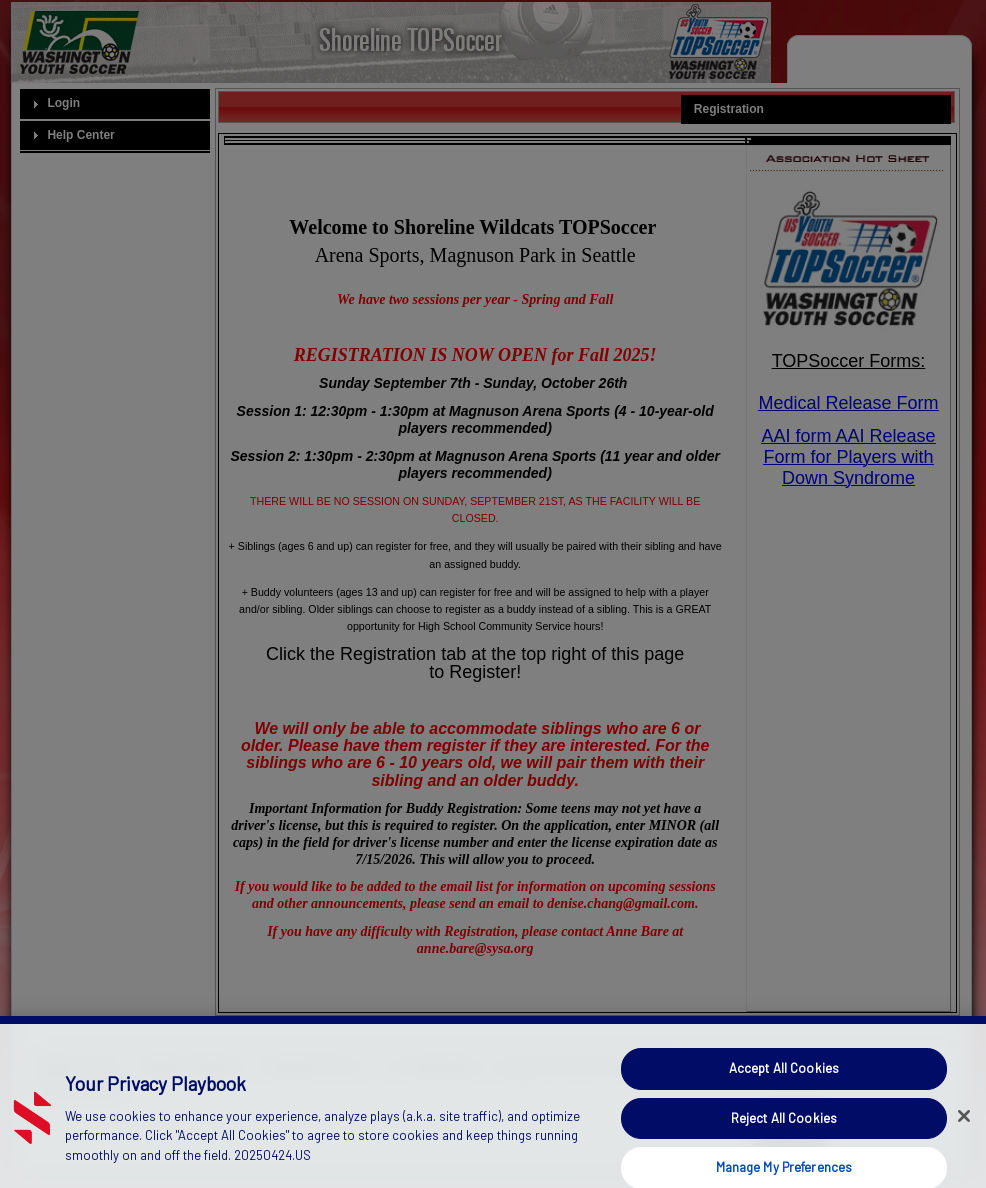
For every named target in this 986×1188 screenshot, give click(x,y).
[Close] (964, 1126)
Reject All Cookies (784, 1128)
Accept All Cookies (784, 1078)
